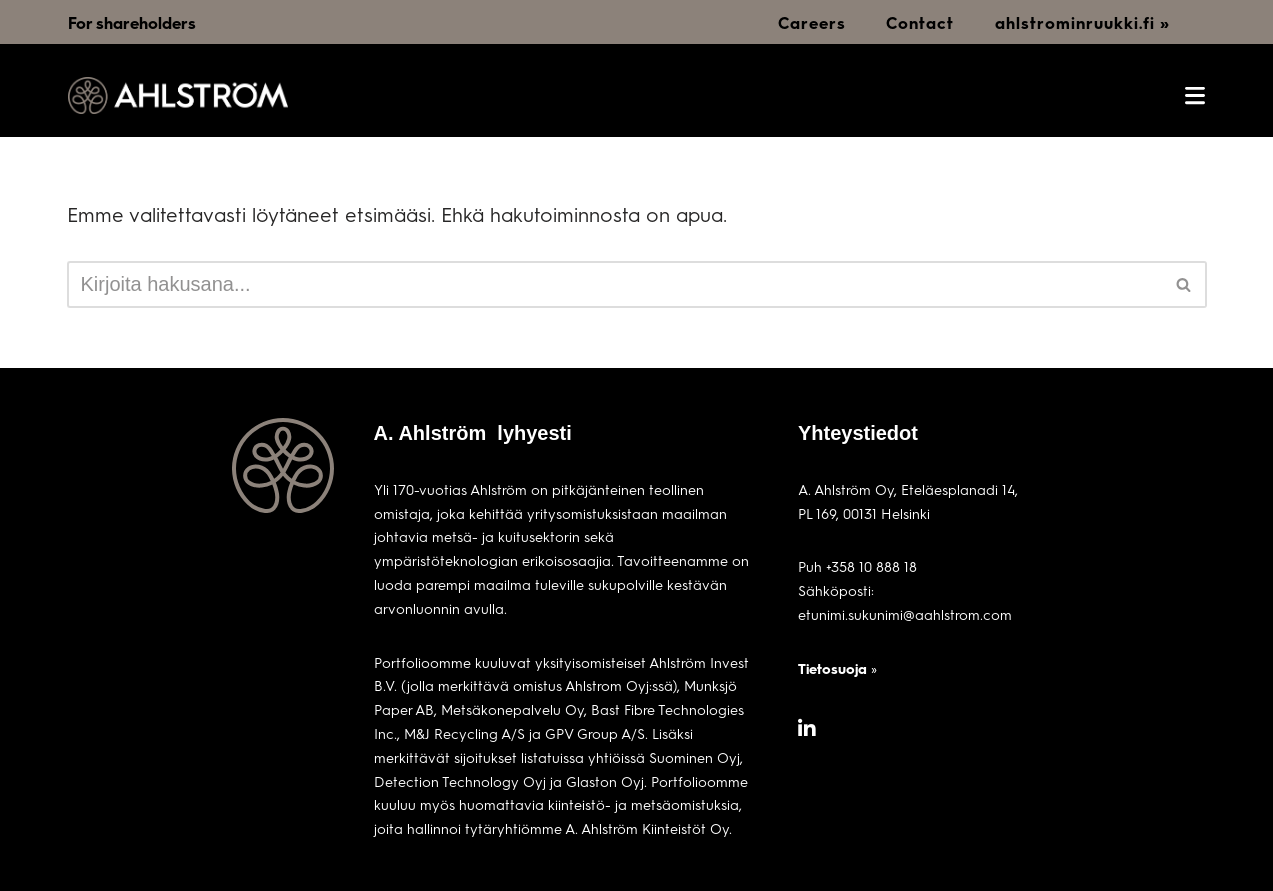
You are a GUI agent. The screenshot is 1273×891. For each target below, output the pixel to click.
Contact (920, 22)
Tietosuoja (832, 668)
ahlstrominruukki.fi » (1082, 22)
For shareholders (132, 22)
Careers (812, 22)
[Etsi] (614, 284)
